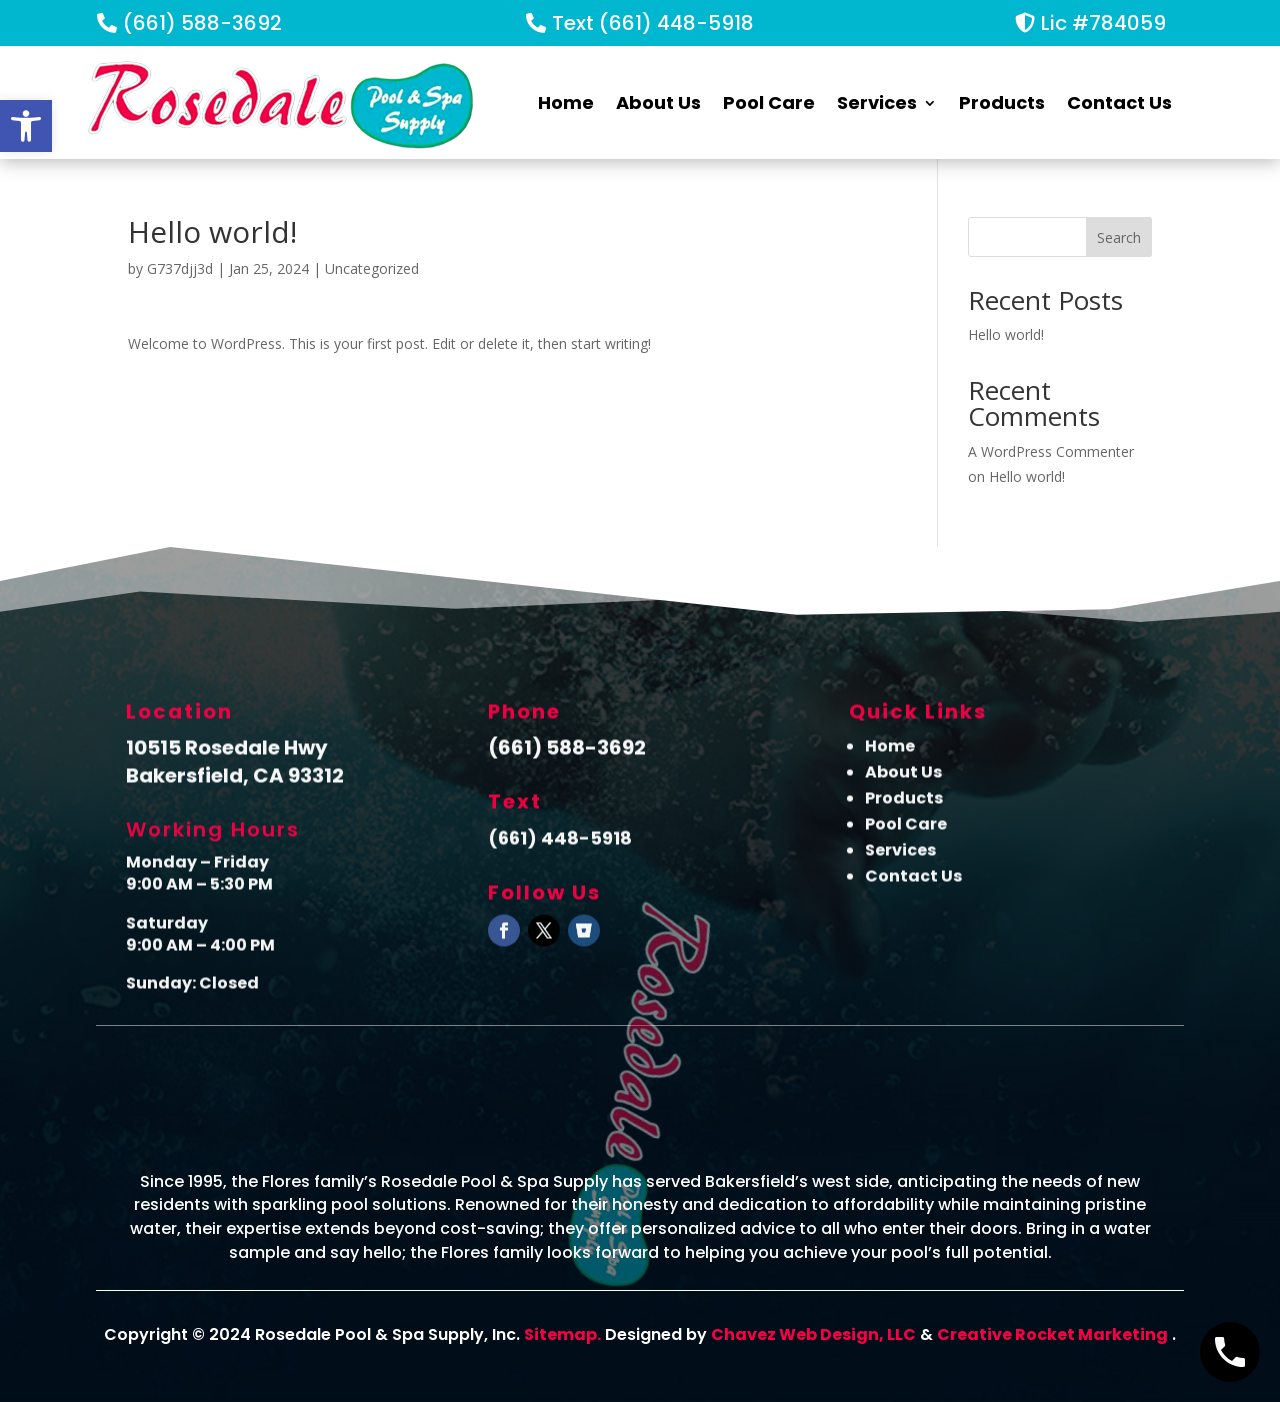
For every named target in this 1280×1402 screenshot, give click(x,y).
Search (1119, 237)
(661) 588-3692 (202, 23)
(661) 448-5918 (560, 845)
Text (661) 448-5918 (653, 23)
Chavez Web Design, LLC (813, 1334)
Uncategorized (372, 268)
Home (566, 102)
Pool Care (769, 102)
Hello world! (1006, 334)
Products (1002, 102)
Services (877, 102)
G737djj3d (180, 268)
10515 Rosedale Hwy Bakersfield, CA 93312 (235, 768)
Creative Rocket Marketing (1052, 1334)
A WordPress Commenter (1051, 451)
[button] (26, 126)
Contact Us (1119, 102)
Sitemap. (562, 1334)
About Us (658, 102)
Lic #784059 (1103, 23)
